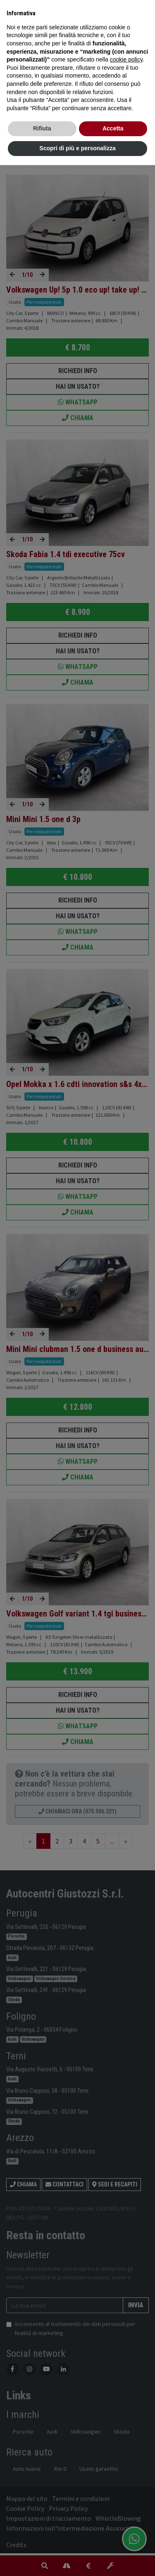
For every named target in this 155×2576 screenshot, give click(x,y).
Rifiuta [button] (42, 128)
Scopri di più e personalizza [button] (77, 148)
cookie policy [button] (126, 59)
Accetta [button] (113, 128)
